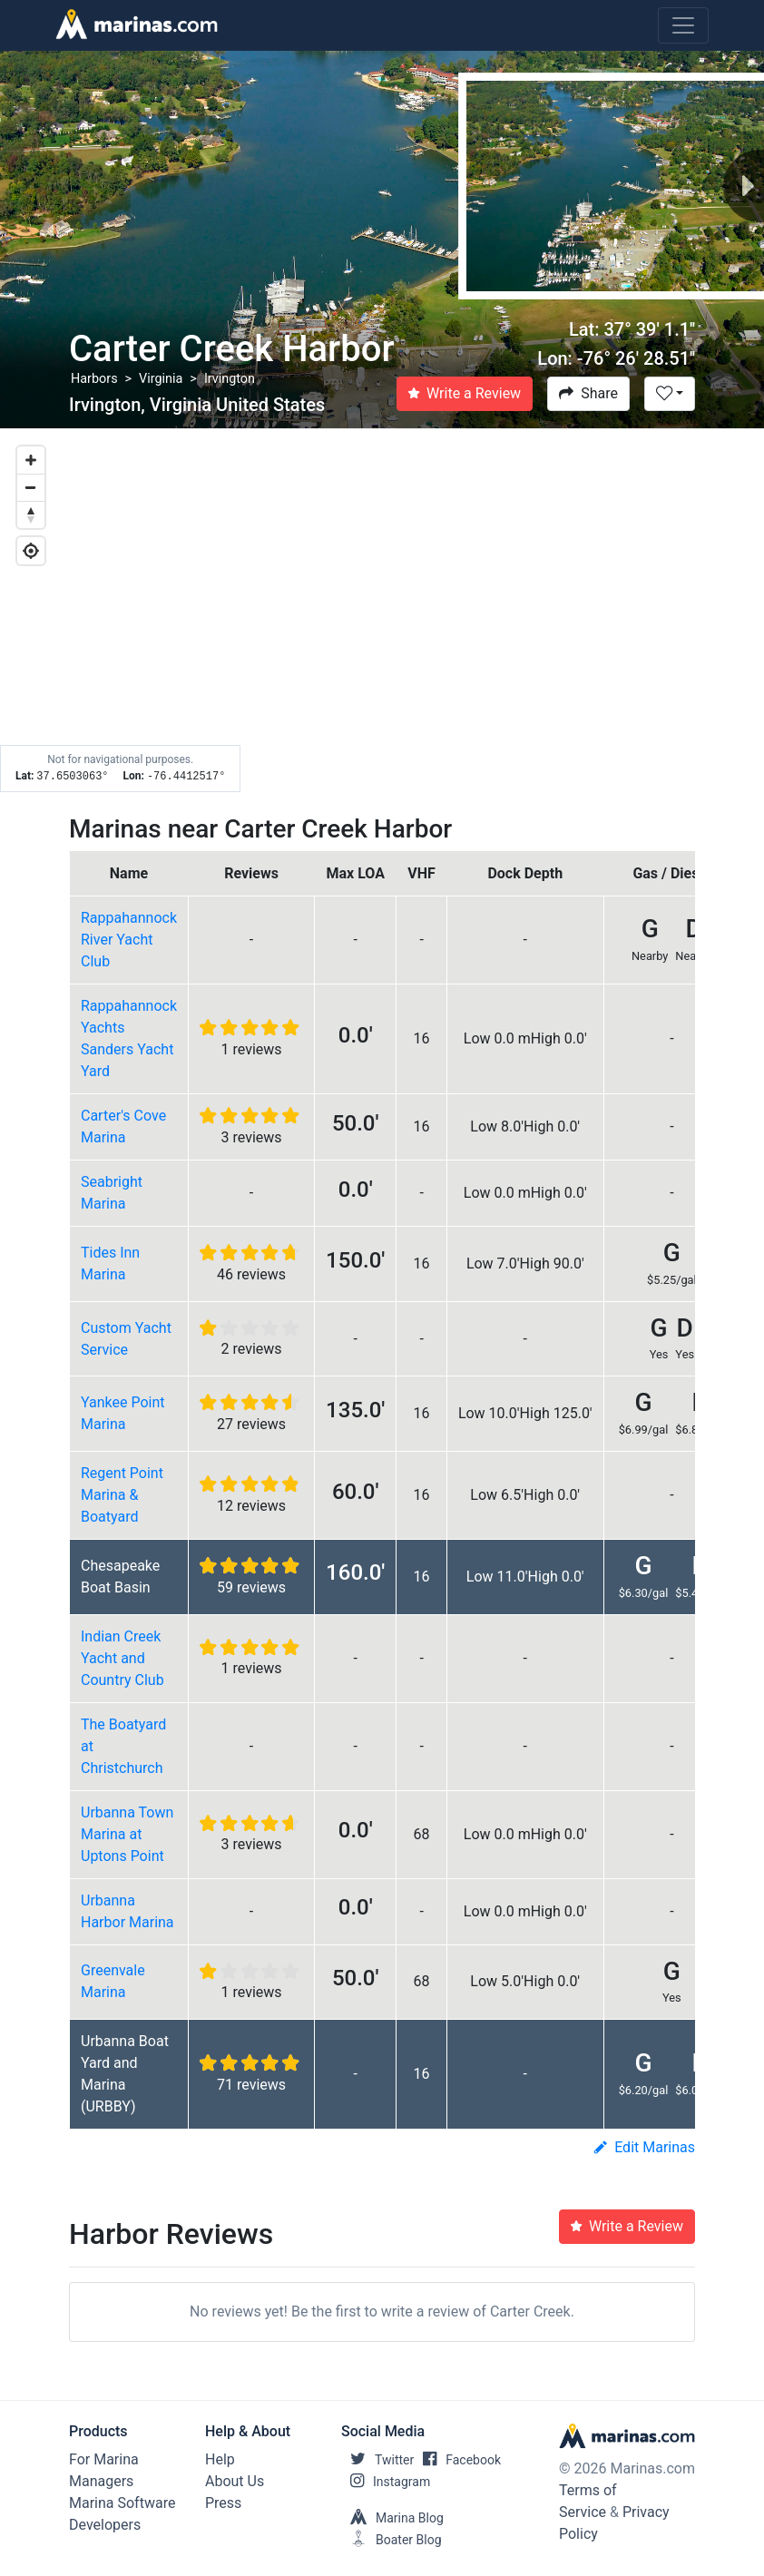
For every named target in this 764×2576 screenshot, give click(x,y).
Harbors (94, 379)
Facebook (457, 2460)
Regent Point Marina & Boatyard (122, 1494)
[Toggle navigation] (683, 25)
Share (588, 393)
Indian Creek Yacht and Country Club (122, 1658)
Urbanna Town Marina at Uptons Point (127, 1834)
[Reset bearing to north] (30, 514)
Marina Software (122, 2503)
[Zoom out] (30, 487)
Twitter (377, 2460)
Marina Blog (392, 2518)
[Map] (382, 610)
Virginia (160, 379)
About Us (234, 2481)
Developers (105, 2524)
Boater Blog (391, 2539)
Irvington (229, 379)
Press (223, 2503)
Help (220, 2459)
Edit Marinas (644, 2147)
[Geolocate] (30, 550)
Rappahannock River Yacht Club (129, 939)
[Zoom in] (30, 460)
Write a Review (464, 393)
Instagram (385, 2481)
